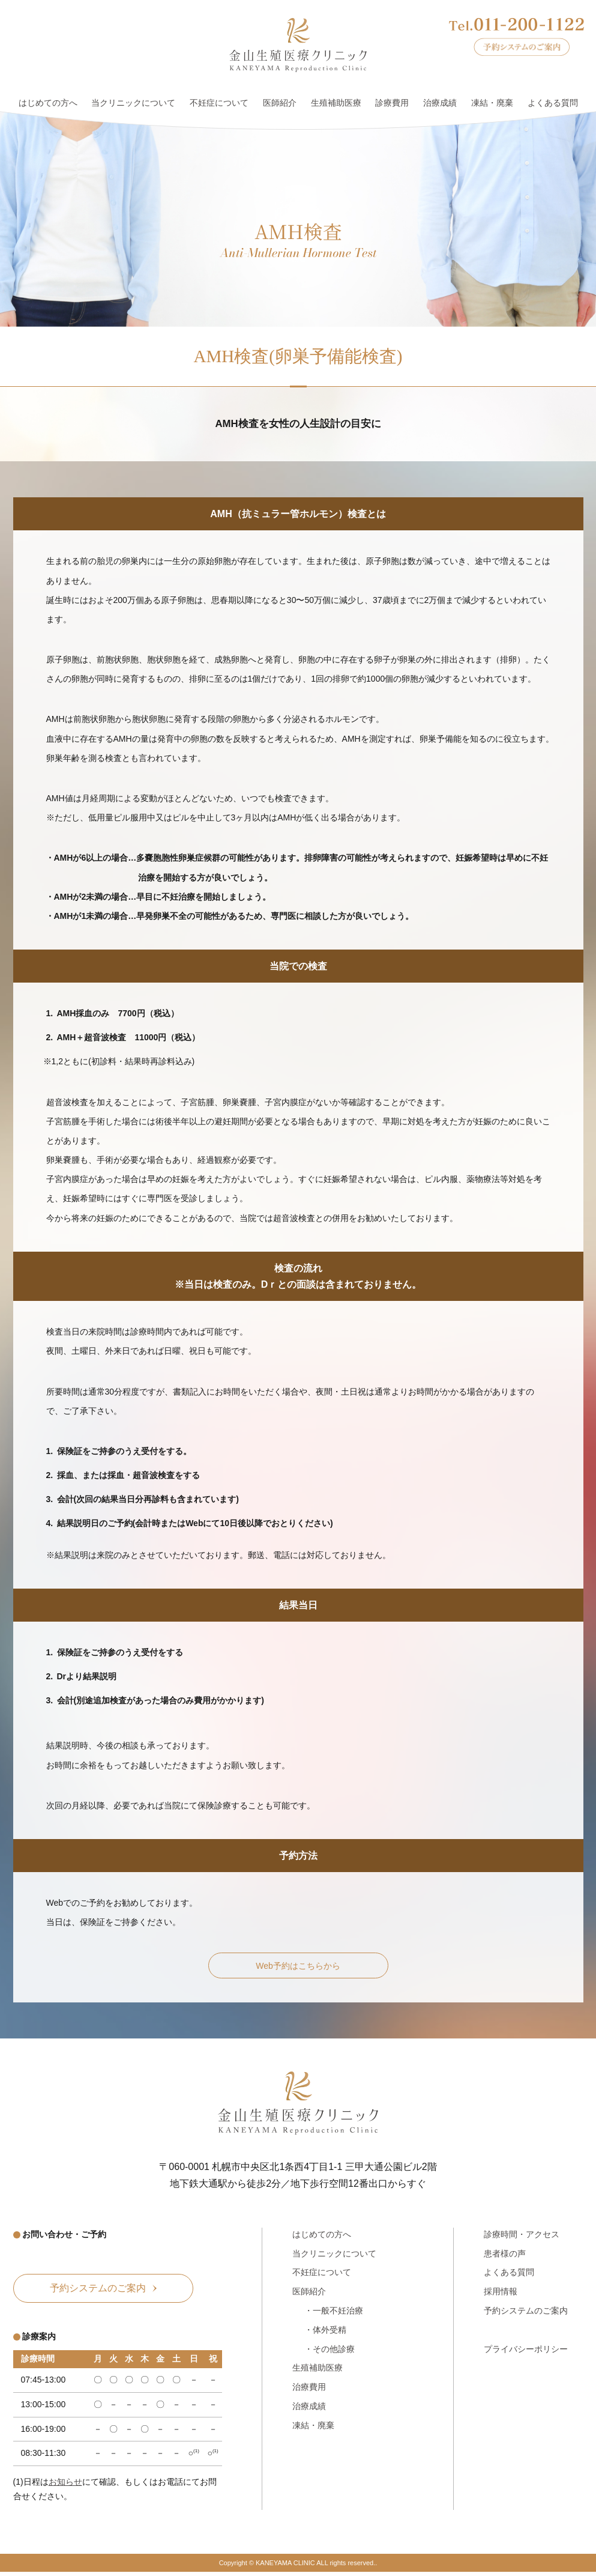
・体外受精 (325, 2333)
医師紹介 (279, 103)
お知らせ (65, 2486)
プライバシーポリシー (526, 2352)
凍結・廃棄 (492, 103)
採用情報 (500, 2294)
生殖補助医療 (336, 103)
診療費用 (392, 103)
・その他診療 (329, 2352)
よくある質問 (553, 103)
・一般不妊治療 (333, 2313)
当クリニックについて (133, 103)
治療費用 (309, 2390)
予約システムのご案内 (526, 2313)
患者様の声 (505, 2256)
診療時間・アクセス (521, 2237)
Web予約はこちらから (298, 1967)
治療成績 (440, 103)
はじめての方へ (48, 103)
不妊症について (219, 103)
